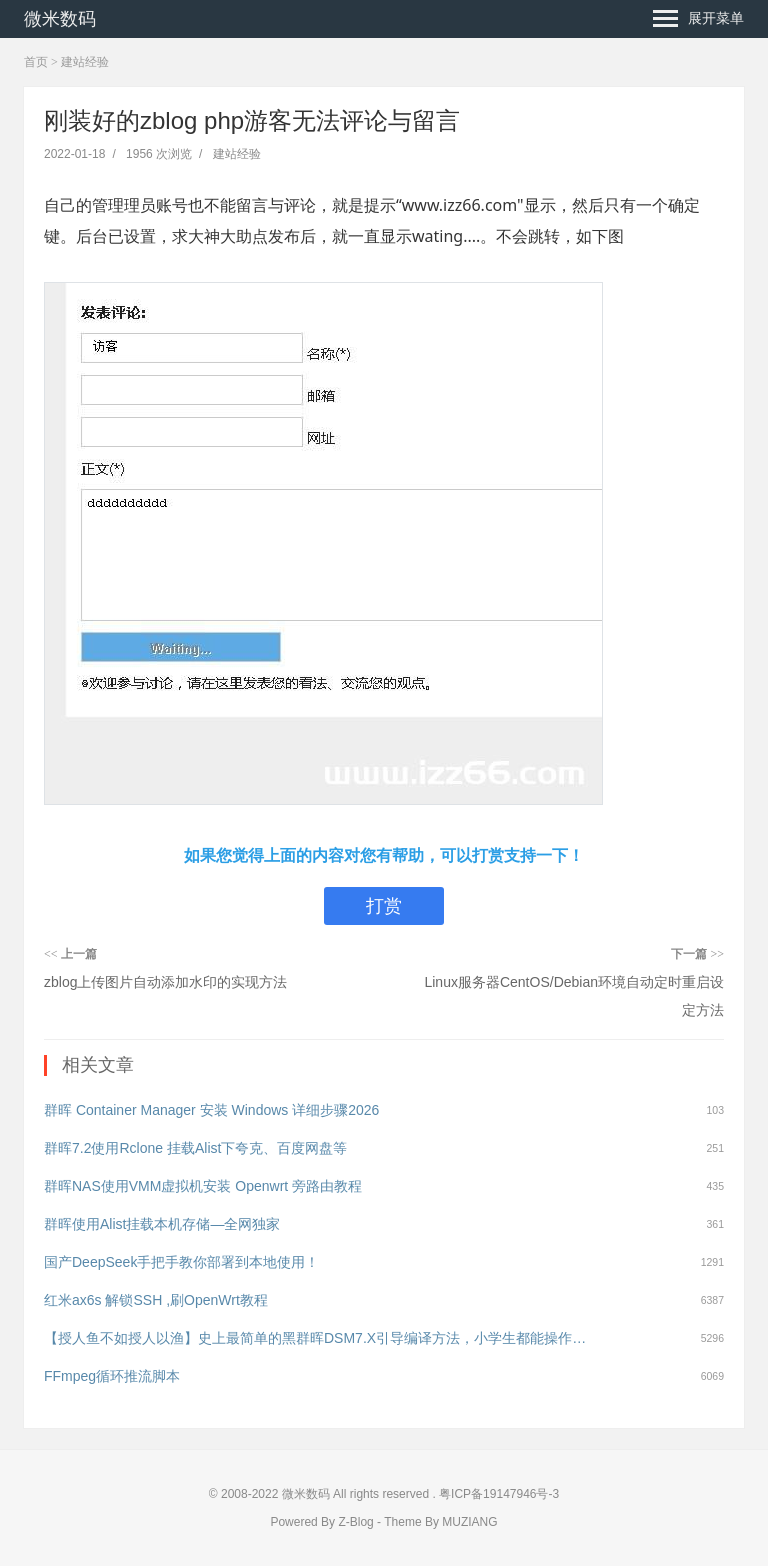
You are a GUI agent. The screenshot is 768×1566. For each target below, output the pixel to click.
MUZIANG (469, 1522)
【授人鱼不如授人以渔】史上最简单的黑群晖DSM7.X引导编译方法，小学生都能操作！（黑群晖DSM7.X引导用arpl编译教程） (316, 1338)
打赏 (384, 906)
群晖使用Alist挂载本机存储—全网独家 (162, 1224)
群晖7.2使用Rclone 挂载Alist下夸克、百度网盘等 (195, 1148)
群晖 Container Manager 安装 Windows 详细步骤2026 (211, 1110)
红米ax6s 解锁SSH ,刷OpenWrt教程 (156, 1300)
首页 (36, 62)
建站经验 (85, 62)
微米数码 (60, 19)
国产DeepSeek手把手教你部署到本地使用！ (181, 1262)
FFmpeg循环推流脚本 (112, 1376)
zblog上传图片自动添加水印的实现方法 (165, 982)
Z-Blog (355, 1522)
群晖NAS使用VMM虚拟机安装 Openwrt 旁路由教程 (203, 1186)
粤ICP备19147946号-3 (497, 1494)
